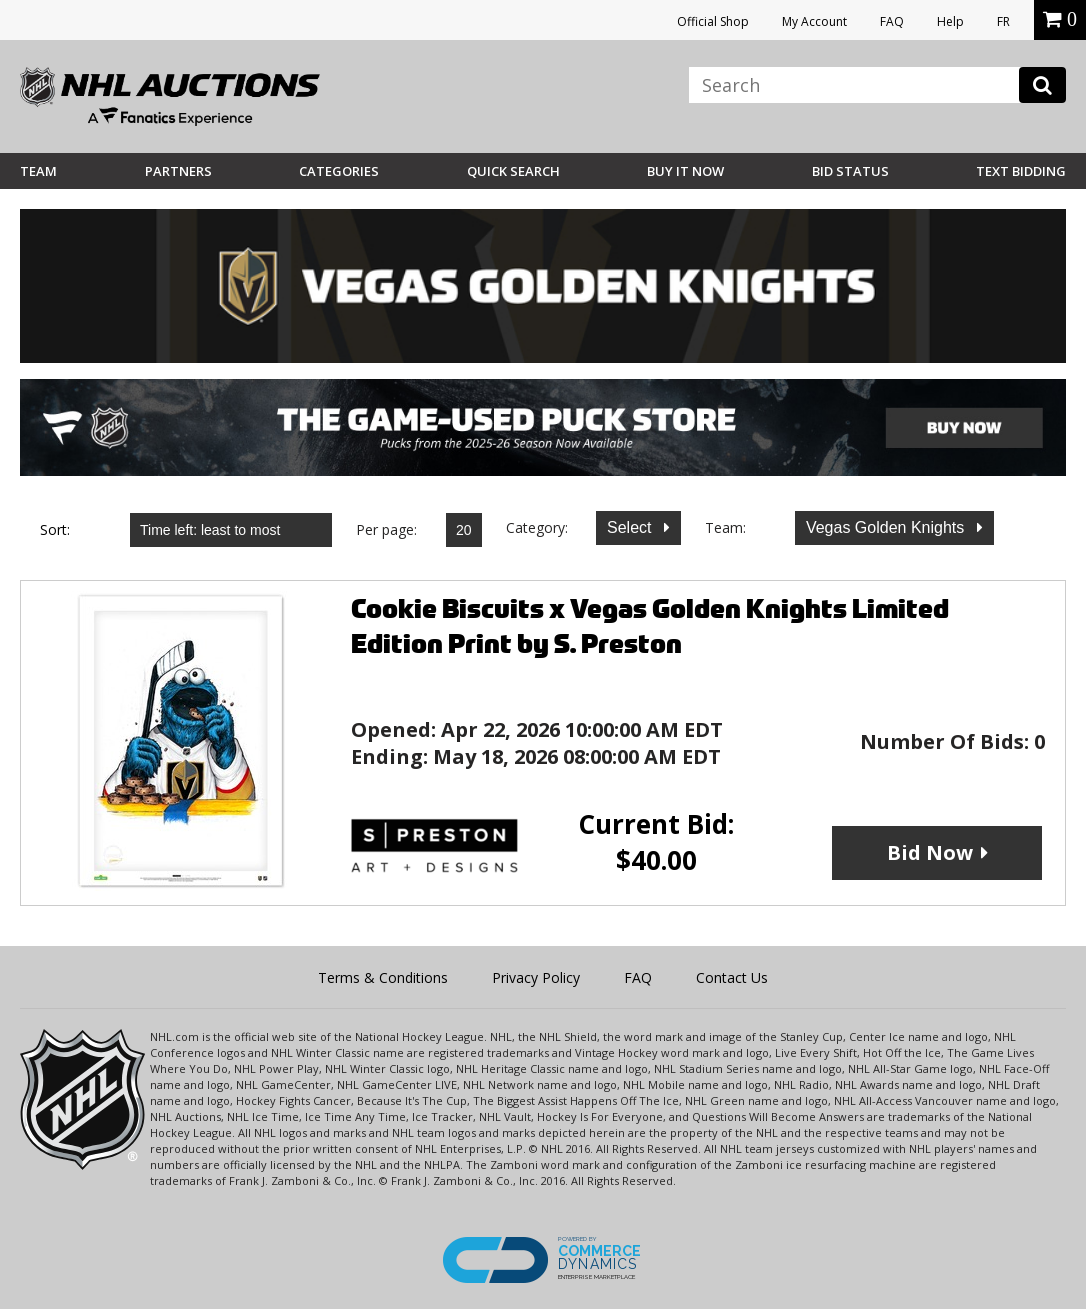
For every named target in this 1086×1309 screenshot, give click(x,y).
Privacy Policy (536, 977)
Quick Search (513, 171)
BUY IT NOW (685, 171)
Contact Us (732, 977)
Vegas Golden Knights (887, 527)
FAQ (892, 21)
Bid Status (850, 171)
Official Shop (713, 21)
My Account (814, 21)
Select (631, 527)
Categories (339, 171)
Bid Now (930, 852)
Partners (178, 171)
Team (38, 171)
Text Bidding (1021, 171)
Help (950, 21)
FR (1003, 21)
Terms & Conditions (383, 977)
